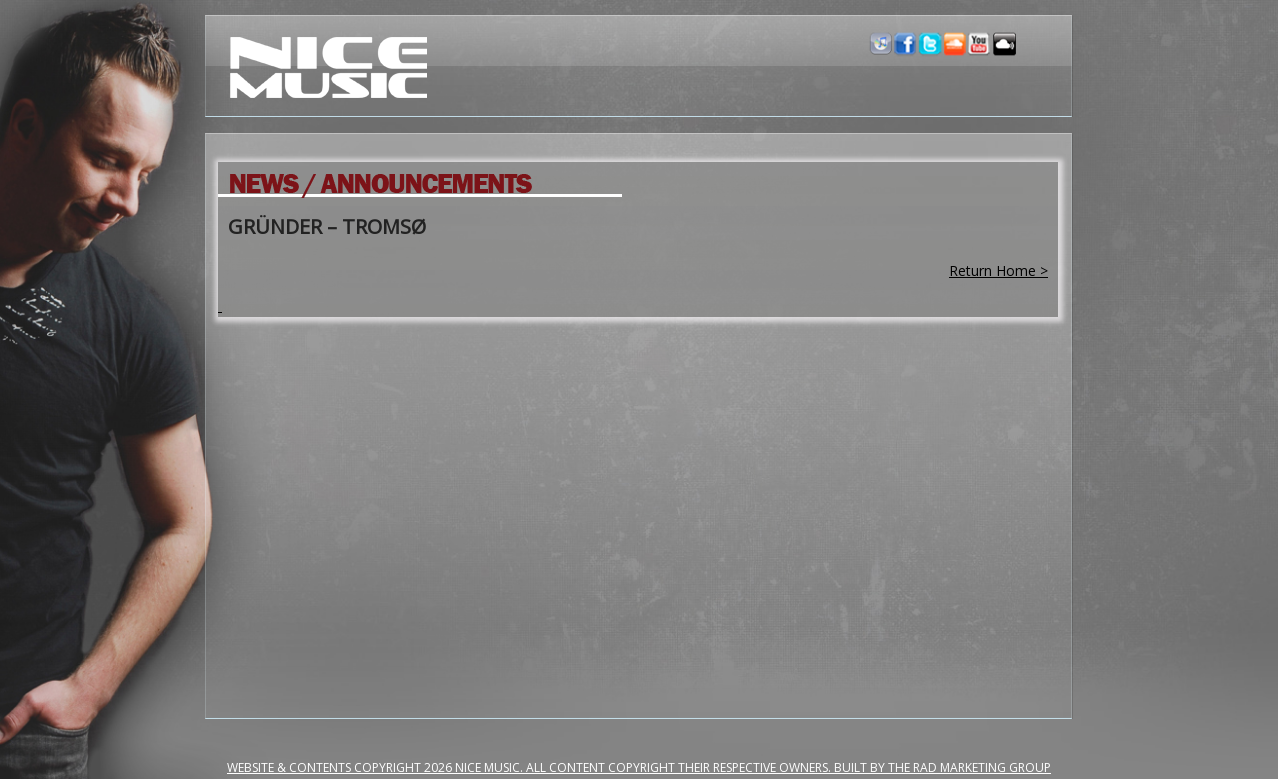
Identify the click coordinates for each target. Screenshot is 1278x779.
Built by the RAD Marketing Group (942, 767)
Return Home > (998, 270)
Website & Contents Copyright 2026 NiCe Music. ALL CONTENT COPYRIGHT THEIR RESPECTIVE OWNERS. (530, 767)
